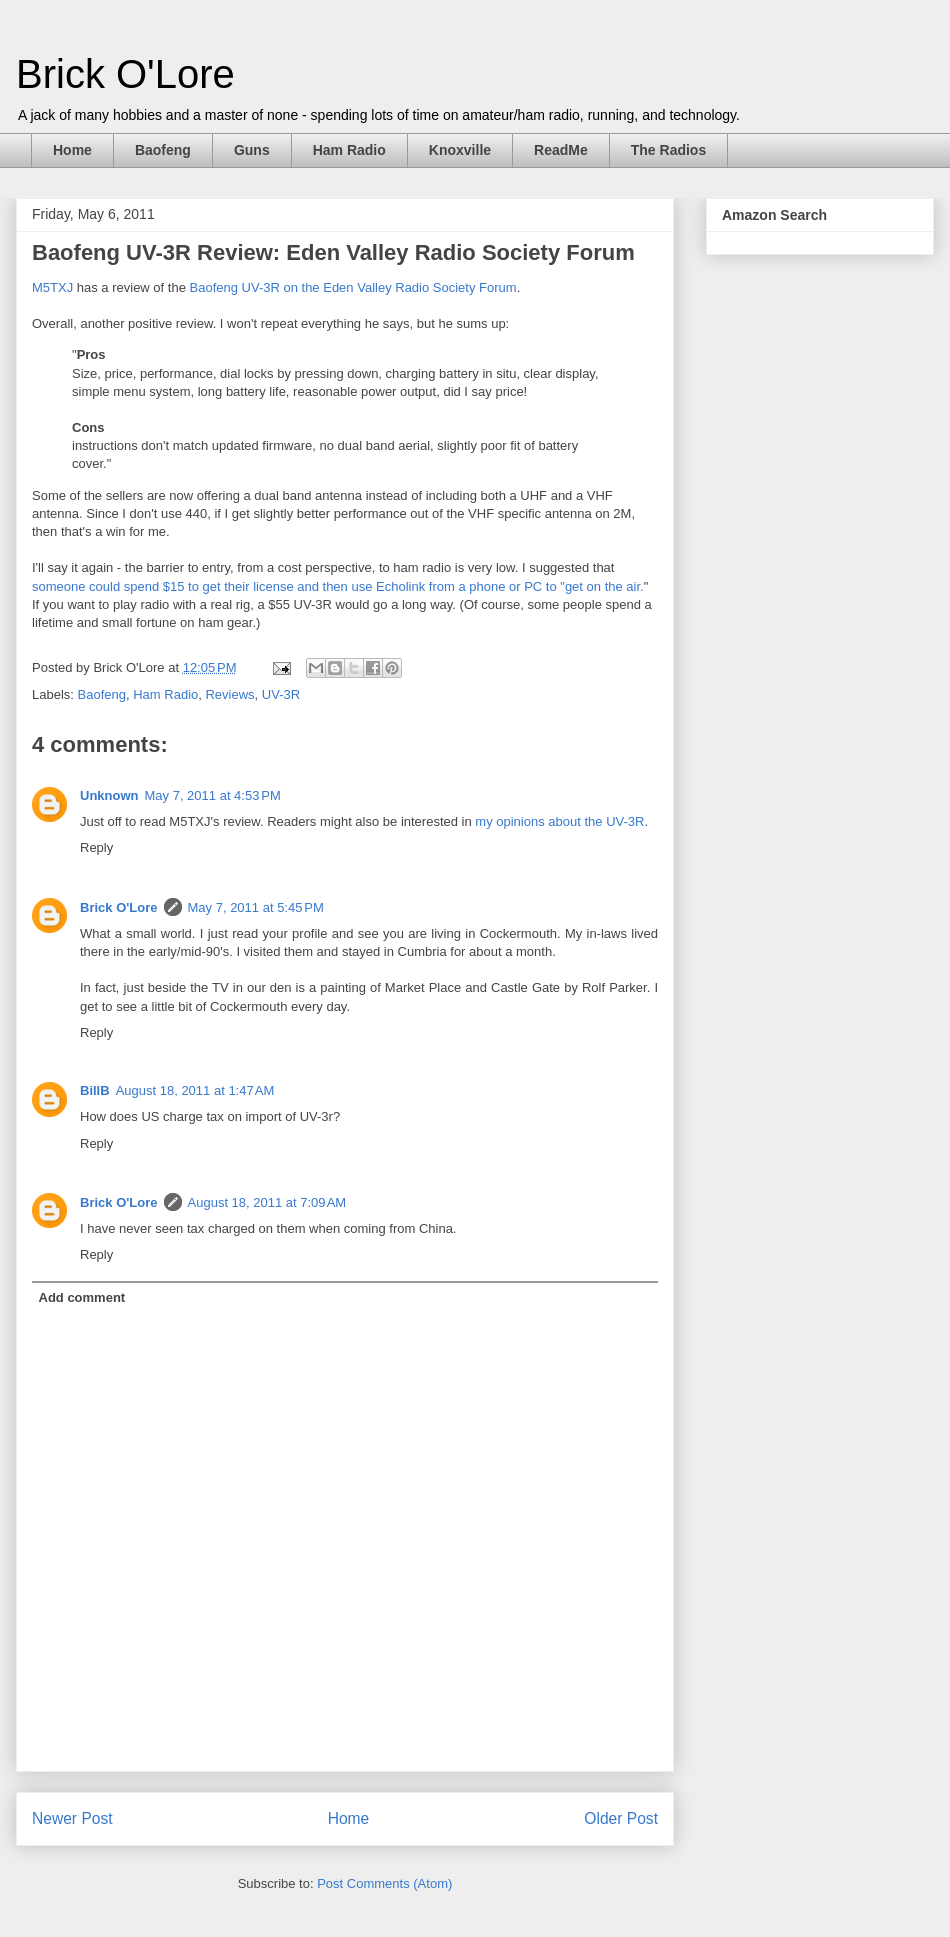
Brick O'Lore (125, 74)
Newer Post (72, 1818)
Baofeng (163, 150)
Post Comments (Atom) (384, 1883)
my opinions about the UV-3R (559, 821)
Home (72, 150)
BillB (95, 1090)
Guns (252, 150)
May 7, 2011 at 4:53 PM (213, 795)
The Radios (668, 150)
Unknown (109, 795)
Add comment (82, 1297)
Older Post (621, 1818)
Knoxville (460, 150)
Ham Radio (349, 150)
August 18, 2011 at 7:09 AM (267, 1202)
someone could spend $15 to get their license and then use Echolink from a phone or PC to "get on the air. (338, 586)
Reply (96, 847)
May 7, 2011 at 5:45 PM (256, 907)
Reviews (229, 694)
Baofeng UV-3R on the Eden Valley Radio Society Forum (353, 287)
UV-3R (281, 694)
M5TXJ (52, 287)
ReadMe (561, 150)
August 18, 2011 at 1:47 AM (195, 1090)
